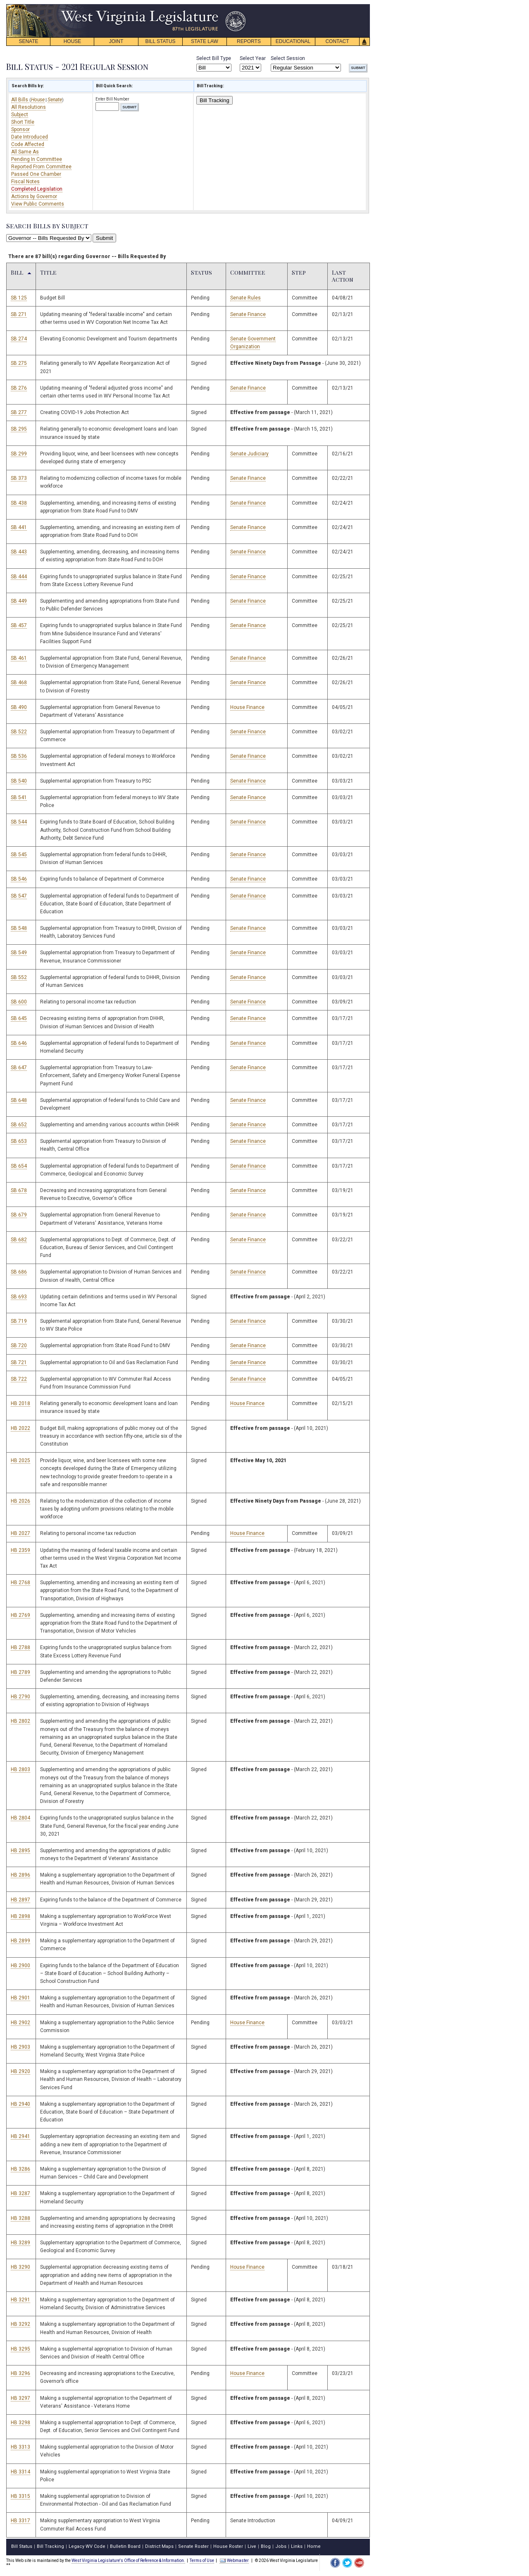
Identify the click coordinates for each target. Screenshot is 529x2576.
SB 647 (19, 1067)
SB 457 (19, 625)
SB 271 (19, 314)
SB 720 (19, 1345)
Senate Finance (248, 314)
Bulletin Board (125, 2546)
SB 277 (19, 412)
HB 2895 (20, 1850)
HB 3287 (20, 2193)
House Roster (228, 2546)
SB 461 (19, 658)
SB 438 (19, 503)
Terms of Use (202, 2560)
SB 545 (19, 854)
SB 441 (19, 527)
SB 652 (19, 1125)
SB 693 (19, 1297)
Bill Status (21, 2546)
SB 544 (19, 822)
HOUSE (72, 41)
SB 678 (19, 1190)
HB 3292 (20, 2324)
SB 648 (19, 1100)
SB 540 (19, 781)
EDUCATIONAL (293, 41)
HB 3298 (20, 2422)
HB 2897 (20, 1900)
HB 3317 (20, 2520)
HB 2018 (20, 1403)
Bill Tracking (214, 100)
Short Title (22, 122)
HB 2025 (20, 1460)
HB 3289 (20, 2243)
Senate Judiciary (249, 454)
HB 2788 (20, 1647)
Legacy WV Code (87, 2546)
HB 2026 (20, 1501)
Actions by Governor (34, 196)
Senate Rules (245, 298)
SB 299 (19, 454)
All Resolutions (28, 107)
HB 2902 (20, 2022)
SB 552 (19, 977)
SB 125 (19, 298)
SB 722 (19, 1379)
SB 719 (19, 1321)
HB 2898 (20, 1916)
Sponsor (20, 129)
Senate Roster (193, 2546)
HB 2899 (20, 1941)
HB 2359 (20, 1550)
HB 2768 (20, 1582)
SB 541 (19, 797)
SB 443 (19, 552)
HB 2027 (20, 1533)
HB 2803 (20, 1769)
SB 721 (19, 1362)
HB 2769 (20, 1615)
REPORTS (249, 41)
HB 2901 (20, 1998)
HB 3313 (20, 2447)
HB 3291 (20, 2300)
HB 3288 (20, 2218)
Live (252, 2546)
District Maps (159, 2546)
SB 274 (19, 339)
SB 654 (19, 1166)
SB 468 (19, 682)
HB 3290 (20, 2267)
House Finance (247, 707)
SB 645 (19, 1018)
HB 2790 (20, 1697)
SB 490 (19, 707)
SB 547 (19, 896)
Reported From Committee (41, 167)
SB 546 (19, 879)
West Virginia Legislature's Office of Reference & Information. (128, 2560)
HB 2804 (20, 1818)
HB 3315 (20, 2496)
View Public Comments (37, 204)
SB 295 (19, 429)
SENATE (28, 41)
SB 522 (19, 732)
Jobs (280, 2546)
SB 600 (19, 1002)
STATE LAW (204, 41)
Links (297, 2546)
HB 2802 (20, 1721)
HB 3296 (20, 2373)
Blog (266, 2546)
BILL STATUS (160, 41)
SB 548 (19, 928)
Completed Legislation (36, 189)
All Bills (20, 100)
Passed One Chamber (36, 174)
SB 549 (19, 952)
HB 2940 (20, 2104)
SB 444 (19, 576)
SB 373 (19, 478)
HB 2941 (20, 2136)
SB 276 (19, 388)
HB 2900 (20, 1965)
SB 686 (19, 1272)
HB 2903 (20, 2047)
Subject (19, 114)
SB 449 (19, 601)
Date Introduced (29, 137)
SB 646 (19, 1043)
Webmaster (234, 2560)
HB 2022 (20, 1428)
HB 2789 (20, 1672)
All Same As (25, 152)
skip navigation (240, 6)
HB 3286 (20, 2169)
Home (314, 2546)
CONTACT (337, 41)
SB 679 (19, 1215)
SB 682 (19, 1240)
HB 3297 (20, 2398)
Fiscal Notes (25, 181)
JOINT (116, 41)
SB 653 (19, 1141)
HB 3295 (20, 2349)
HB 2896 (20, 1875)
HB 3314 (20, 2472)
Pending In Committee (36, 159)
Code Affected (27, 144)
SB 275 (19, 363)
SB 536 (19, 756)
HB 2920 (20, 2071)
